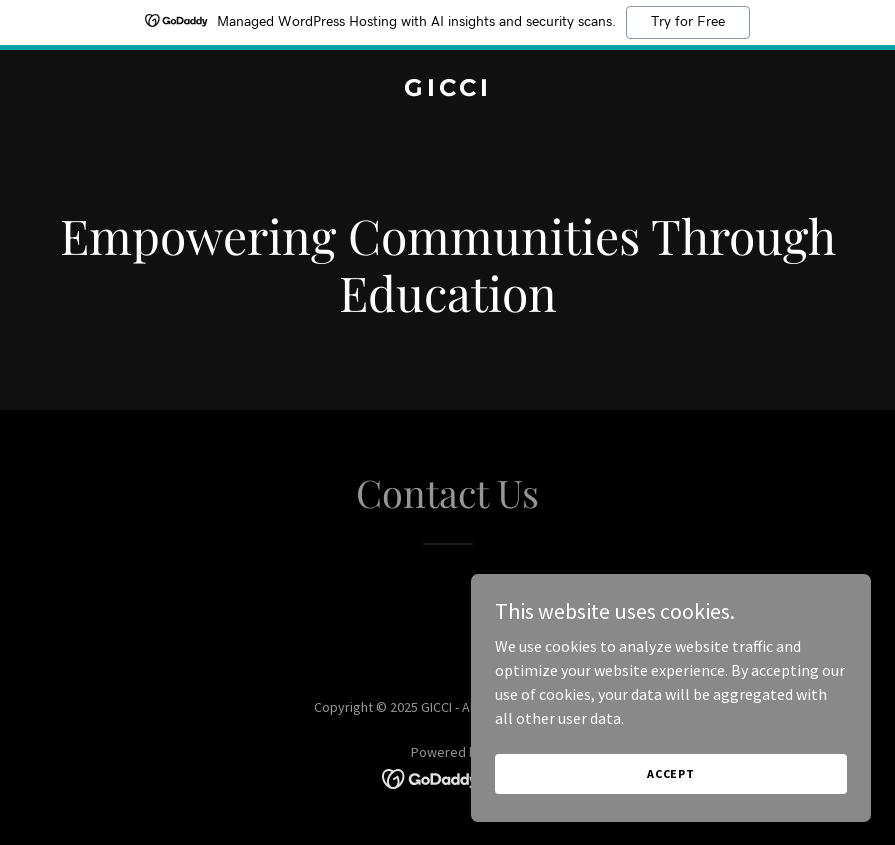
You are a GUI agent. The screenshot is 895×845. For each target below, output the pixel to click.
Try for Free (688, 22)
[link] (448, 90)
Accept (671, 800)
